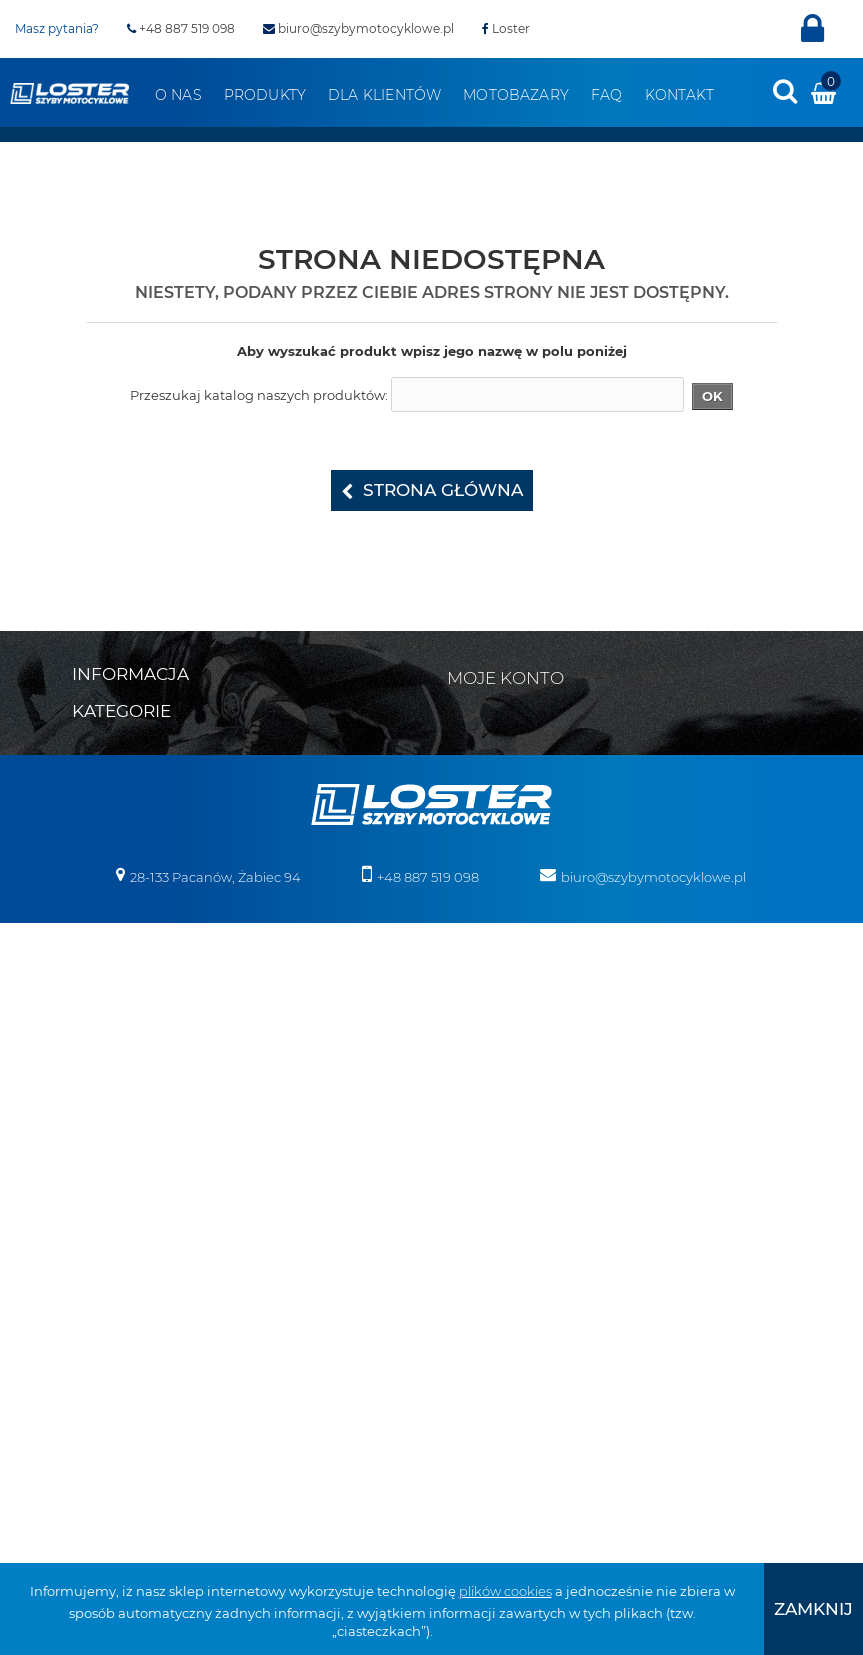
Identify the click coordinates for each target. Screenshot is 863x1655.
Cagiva (94, 1054)
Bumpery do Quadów (508, 1106)
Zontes (460, 1002)
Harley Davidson (125, 1158)
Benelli (94, 976)
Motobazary (516, 95)
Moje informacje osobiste (541, 792)
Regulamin (108, 758)
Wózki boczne (483, 1418)
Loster (506, 28)
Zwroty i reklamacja (134, 836)
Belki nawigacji (486, 1132)
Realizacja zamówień (139, 784)
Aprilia (92, 924)
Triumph (100, 1444)
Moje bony (495, 818)
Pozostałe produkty (500, 1444)
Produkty (265, 95)
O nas (178, 95)
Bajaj (88, 950)
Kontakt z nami (121, 732)
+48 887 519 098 (181, 28)
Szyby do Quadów (496, 1366)
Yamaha (465, 976)
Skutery (463, 1028)
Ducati (93, 1132)
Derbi (90, 1106)
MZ (82, 1366)
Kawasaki (102, 1262)
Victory (460, 950)
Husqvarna (108, 1210)
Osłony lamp (478, 1262)
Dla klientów (384, 95)
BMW (90, 1028)
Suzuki (94, 1418)
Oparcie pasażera (494, 1210)
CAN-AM (99, 1080)
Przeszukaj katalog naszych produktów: (259, 395)
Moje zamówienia (518, 714)
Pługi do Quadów (494, 1080)
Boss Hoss (104, 1002)
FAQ (607, 95)
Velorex (461, 924)
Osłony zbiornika (491, 1288)
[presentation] (785, 91)
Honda (94, 1184)
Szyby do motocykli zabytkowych (544, 1340)
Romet (94, 1392)
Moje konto (505, 678)
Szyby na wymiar (492, 1392)
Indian (93, 1236)
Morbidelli (103, 1340)
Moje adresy (500, 766)
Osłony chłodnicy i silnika (517, 1236)
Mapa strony (112, 706)
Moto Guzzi (108, 1314)
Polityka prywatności (138, 862)
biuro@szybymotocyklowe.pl (358, 28)
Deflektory (472, 1184)
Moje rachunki (508, 740)
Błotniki (462, 1158)
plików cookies (505, 1591)
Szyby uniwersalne (498, 1314)
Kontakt (679, 95)
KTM (86, 1288)
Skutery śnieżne (489, 1054)
